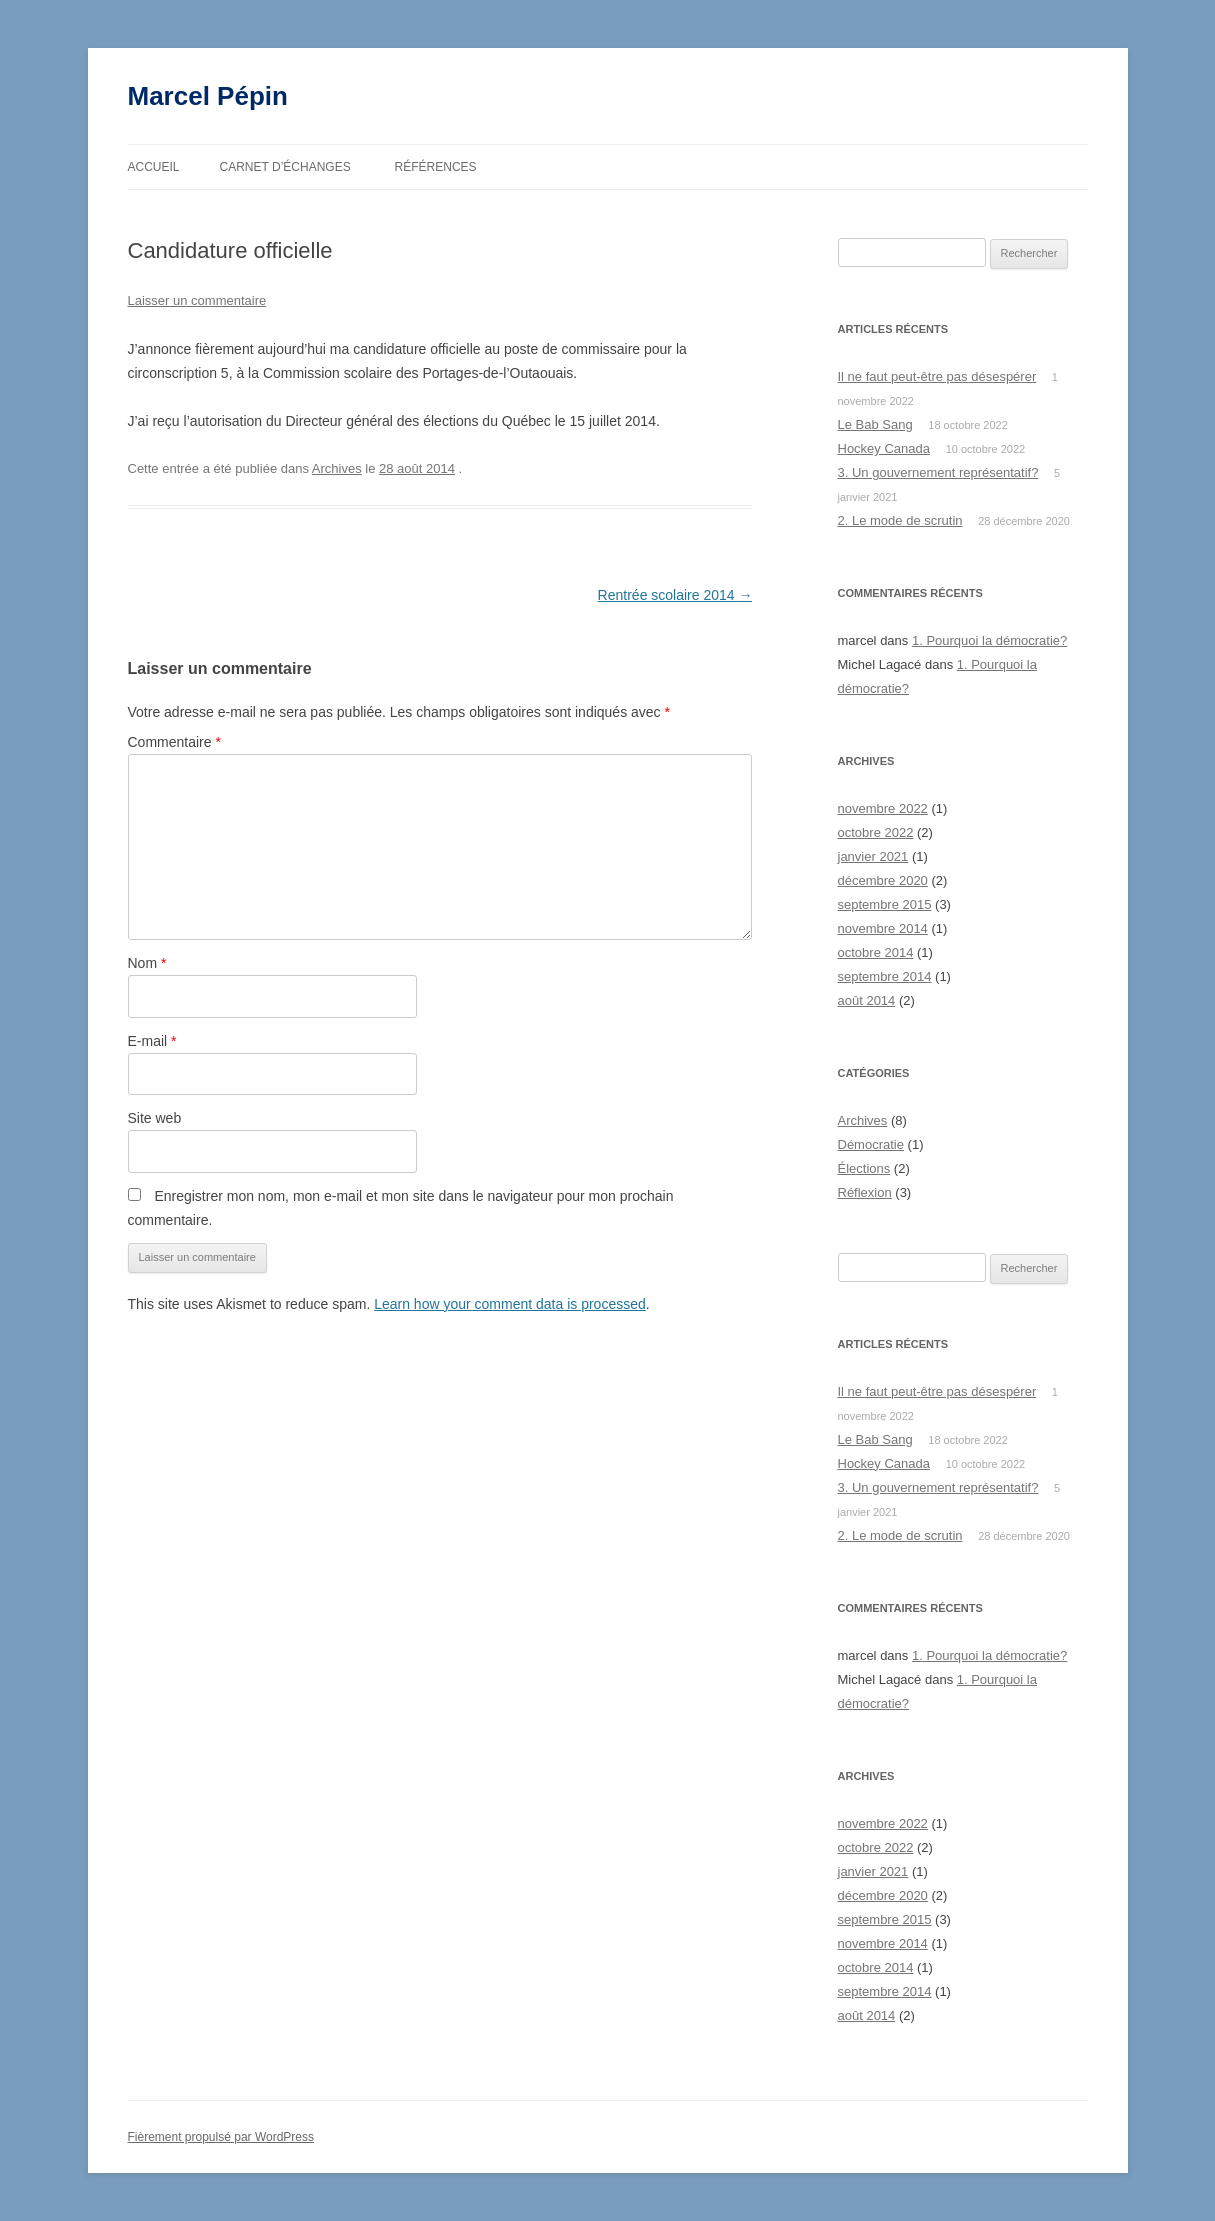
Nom (147, 963)
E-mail (152, 1041)
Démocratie (871, 1144)
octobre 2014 (876, 952)
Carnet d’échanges (285, 167)
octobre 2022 (876, 832)
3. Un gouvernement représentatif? (938, 472)
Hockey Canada (884, 448)
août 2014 (867, 1000)
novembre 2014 (883, 928)
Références (436, 167)
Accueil (154, 167)
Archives (337, 468)
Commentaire (174, 742)
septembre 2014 (885, 976)
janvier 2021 (873, 856)
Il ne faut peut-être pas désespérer (937, 376)
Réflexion (865, 1192)
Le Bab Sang (875, 424)
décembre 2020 (883, 880)
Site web (155, 1118)
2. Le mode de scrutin (900, 520)
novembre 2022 (883, 808)
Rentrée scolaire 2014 (675, 595)
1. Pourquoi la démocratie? (989, 640)
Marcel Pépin (208, 96)
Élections (864, 1168)
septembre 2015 (885, 904)
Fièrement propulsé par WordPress (221, 2137)
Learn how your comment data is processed (510, 1304)
